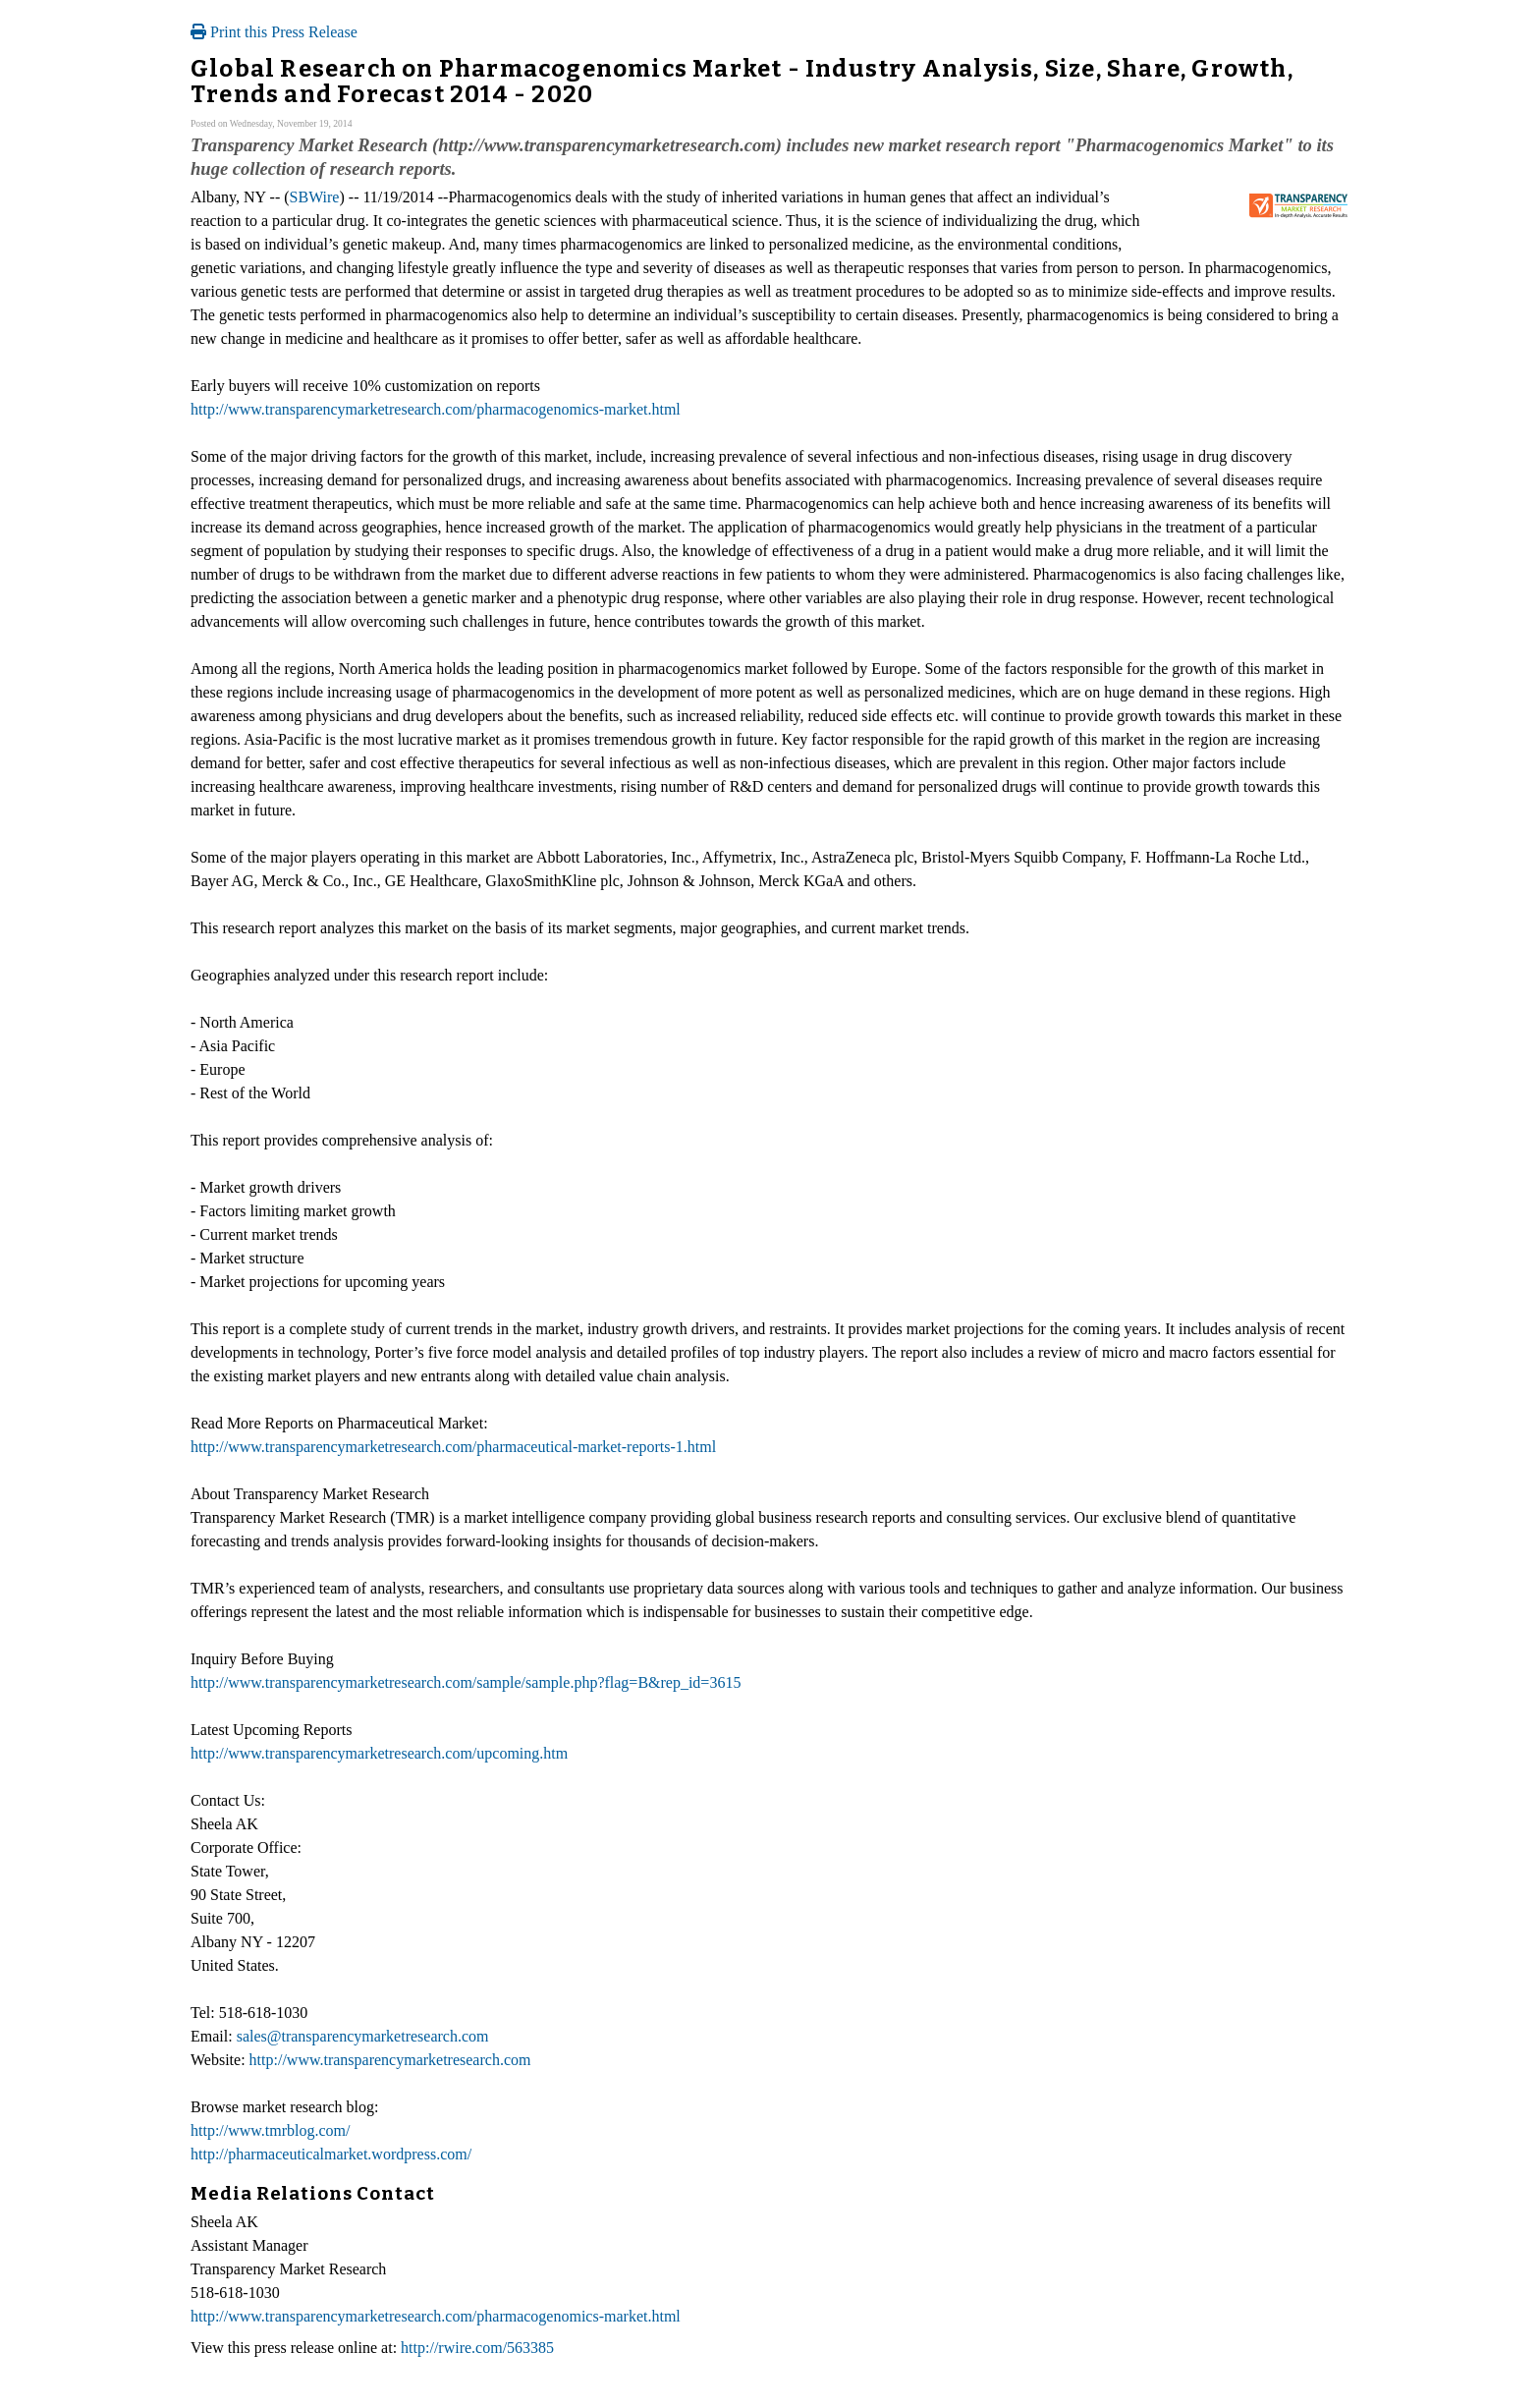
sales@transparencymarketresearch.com (363, 2036)
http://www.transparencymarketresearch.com (390, 2059)
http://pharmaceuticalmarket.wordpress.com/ (331, 2154)
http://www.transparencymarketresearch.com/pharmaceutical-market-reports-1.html (453, 1446)
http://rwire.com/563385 (477, 2347)
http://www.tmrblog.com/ (271, 2130)
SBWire (315, 197)
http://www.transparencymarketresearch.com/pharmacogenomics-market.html (436, 409)
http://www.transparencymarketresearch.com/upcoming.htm (379, 1753)
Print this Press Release (274, 32)
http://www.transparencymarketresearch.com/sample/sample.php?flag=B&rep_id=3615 (466, 1682)
